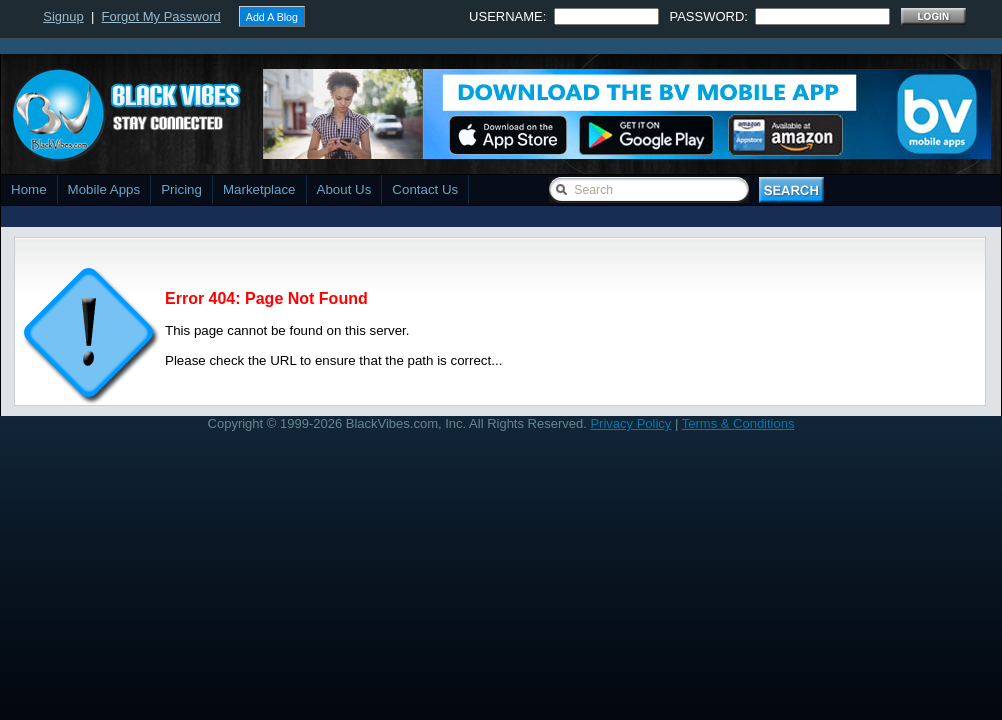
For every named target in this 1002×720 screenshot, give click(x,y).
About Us (344, 189)
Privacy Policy (630, 423)
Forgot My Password (161, 16)
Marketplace (259, 189)
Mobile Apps (104, 189)
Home (29, 189)
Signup (63, 16)
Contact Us (425, 189)
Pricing (181, 189)
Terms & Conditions (738, 423)
